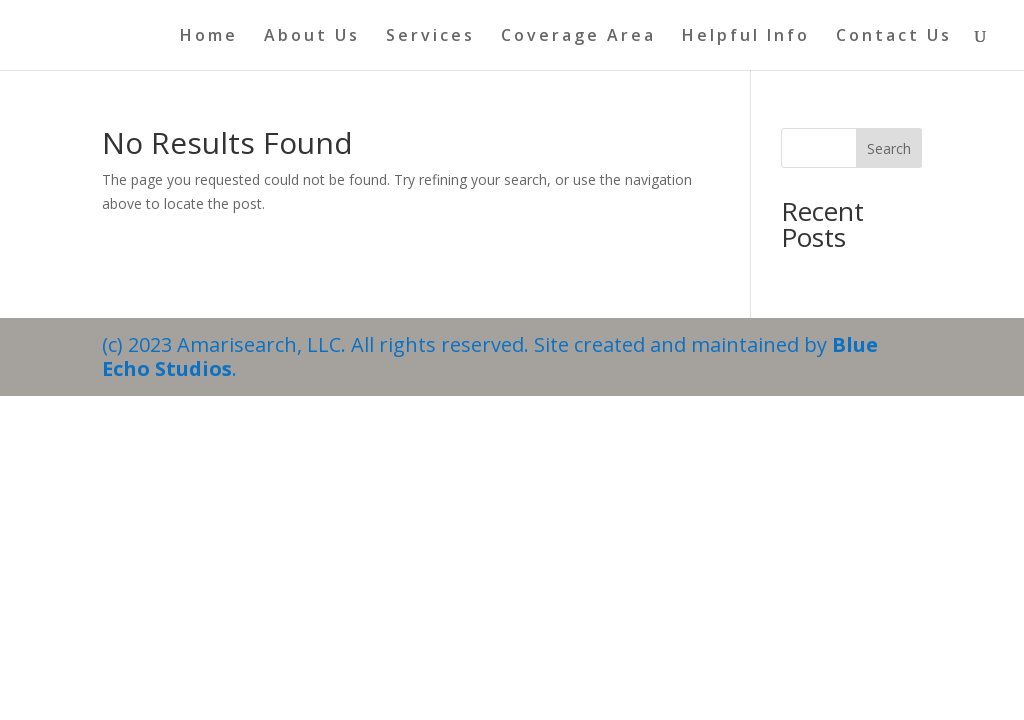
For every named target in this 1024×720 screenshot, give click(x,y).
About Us (312, 37)
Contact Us (894, 37)
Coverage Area (578, 37)
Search (889, 148)
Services (430, 37)
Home (209, 37)
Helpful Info (746, 37)
